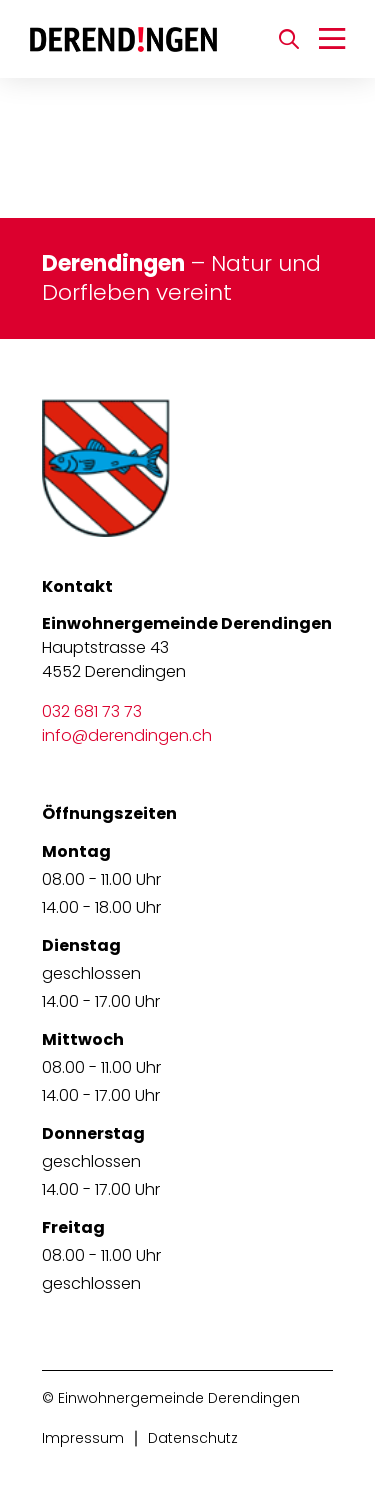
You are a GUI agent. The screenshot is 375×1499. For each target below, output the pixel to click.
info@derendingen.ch (127, 735)
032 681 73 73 (92, 711)
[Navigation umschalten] (332, 39)
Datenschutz (193, 1438)
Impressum (83, 1438)
